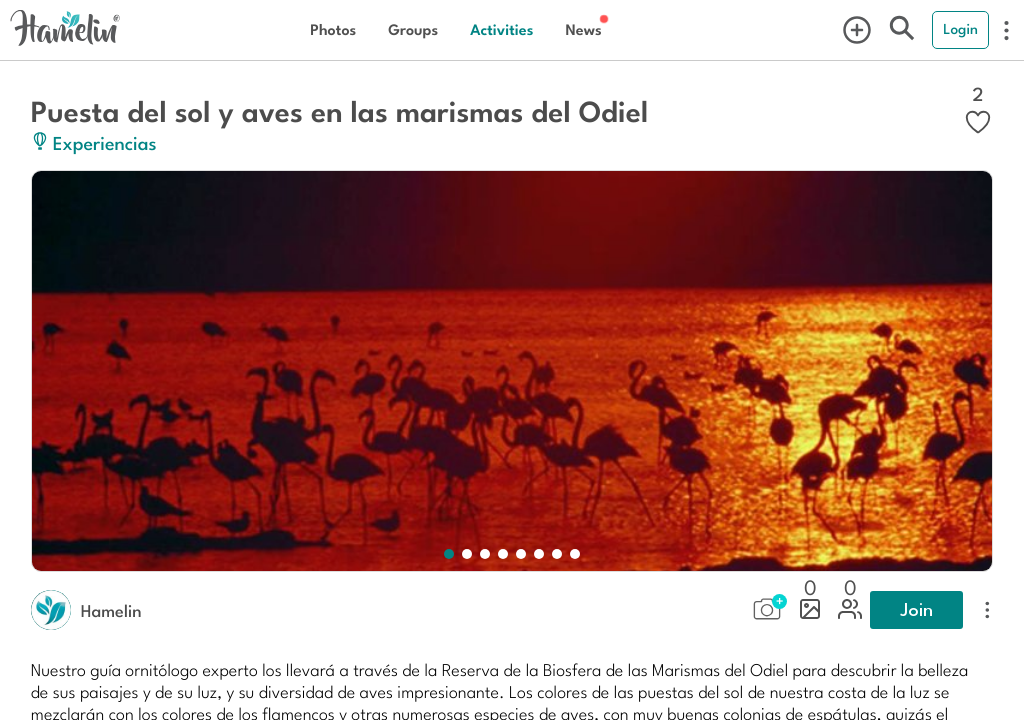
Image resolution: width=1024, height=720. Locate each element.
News (583, 29)
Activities (501, 29)
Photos (333, 29)
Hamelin (111, 610)
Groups (413, 29)
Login (960, 29)
